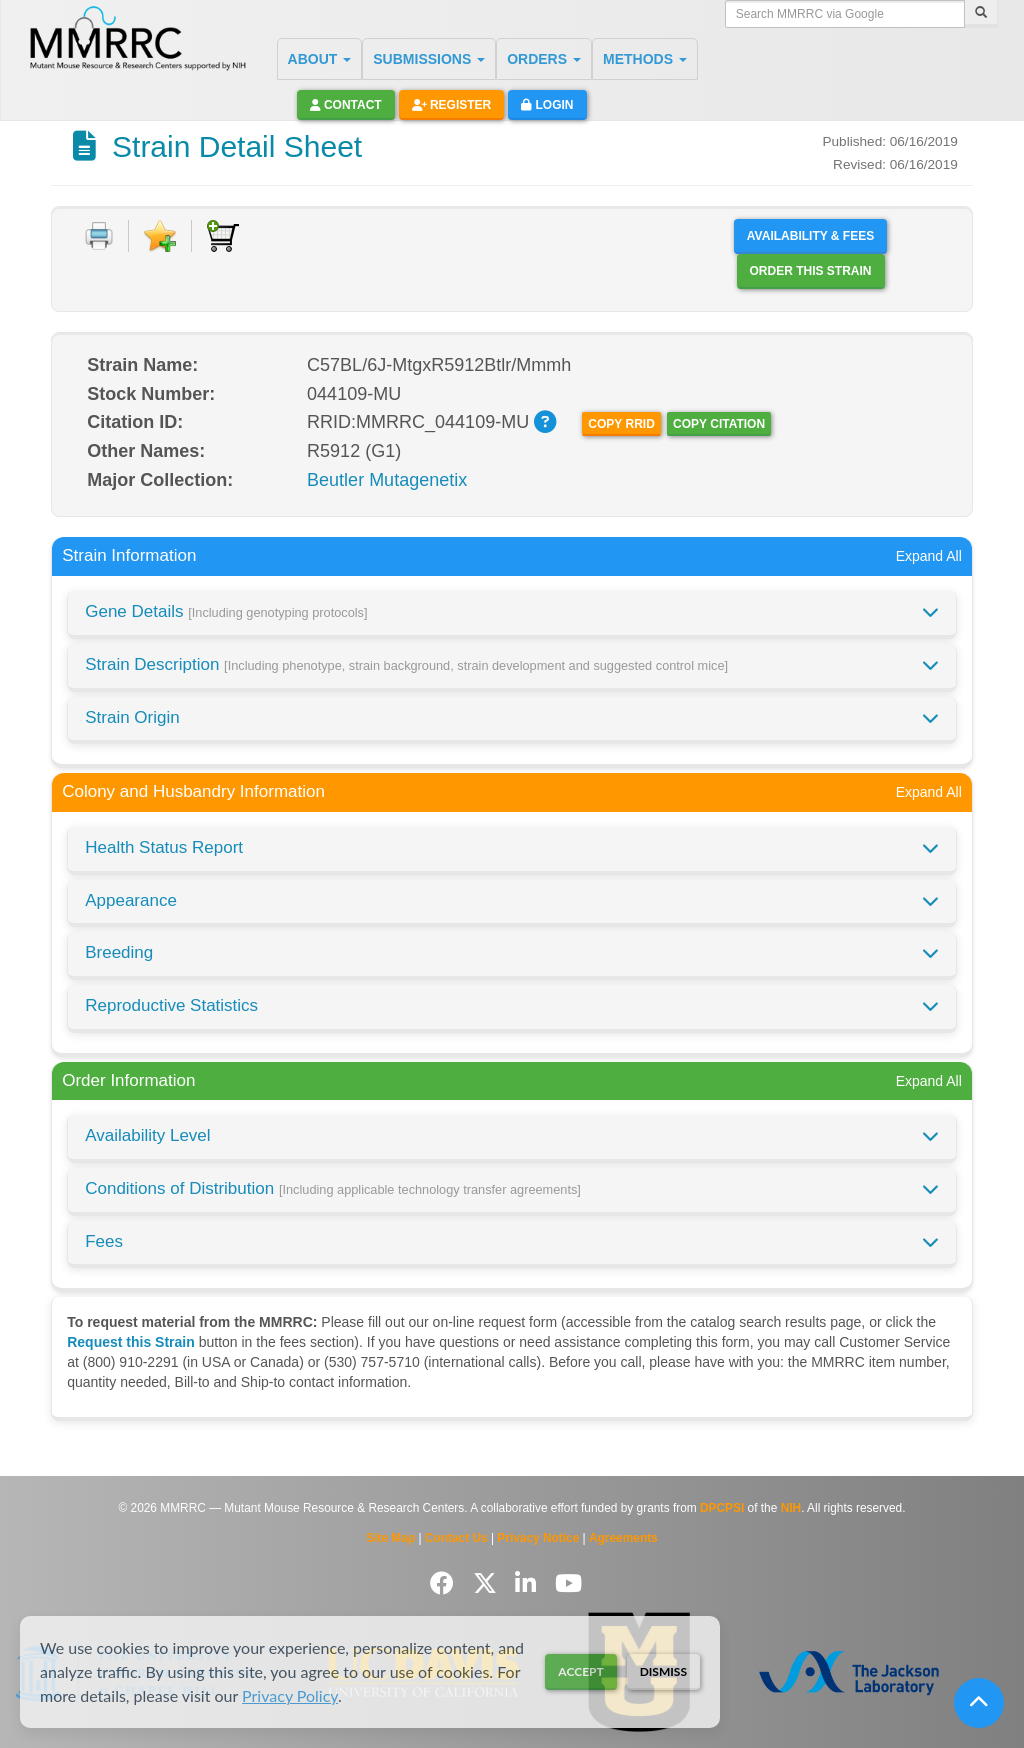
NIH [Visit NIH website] (791, 1508)
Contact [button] (346, 105)
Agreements (623, 1538)
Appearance (131, 900)
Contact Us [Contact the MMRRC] (456, 1538)
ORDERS (544, 59)
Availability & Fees (810, 236)
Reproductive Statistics (171, 1005)
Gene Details (226, 611)
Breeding (119, 952)
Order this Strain (811, 271)
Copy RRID (621, 424)
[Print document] (99, 236)
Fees (104, 1241)
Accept (580, 1671)
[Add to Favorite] (160, 236)
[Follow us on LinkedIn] (529, 1583)
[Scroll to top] (979, 1703)
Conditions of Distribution (333, 1188)
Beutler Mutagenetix (387, 480)
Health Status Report (164, 847)
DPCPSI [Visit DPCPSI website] (722, 1508)
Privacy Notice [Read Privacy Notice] (538, 1538)
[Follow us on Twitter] (488, 1583)
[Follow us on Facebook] (445, 1583)
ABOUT (320, 59)
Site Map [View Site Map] (390, 1538)
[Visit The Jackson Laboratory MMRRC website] (848, 1672)
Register (452, 105)
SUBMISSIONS (429, 59)
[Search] (981, 14)
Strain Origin (132, 717)
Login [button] (547, 105)
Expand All (929, 556)
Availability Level (147, 1135)
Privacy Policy (290, 1695)
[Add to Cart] (223, 236)
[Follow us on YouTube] (568, 1583)
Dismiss (663, 1671)
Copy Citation (719, 424)
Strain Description (406, 664)
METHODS (645, 59)
